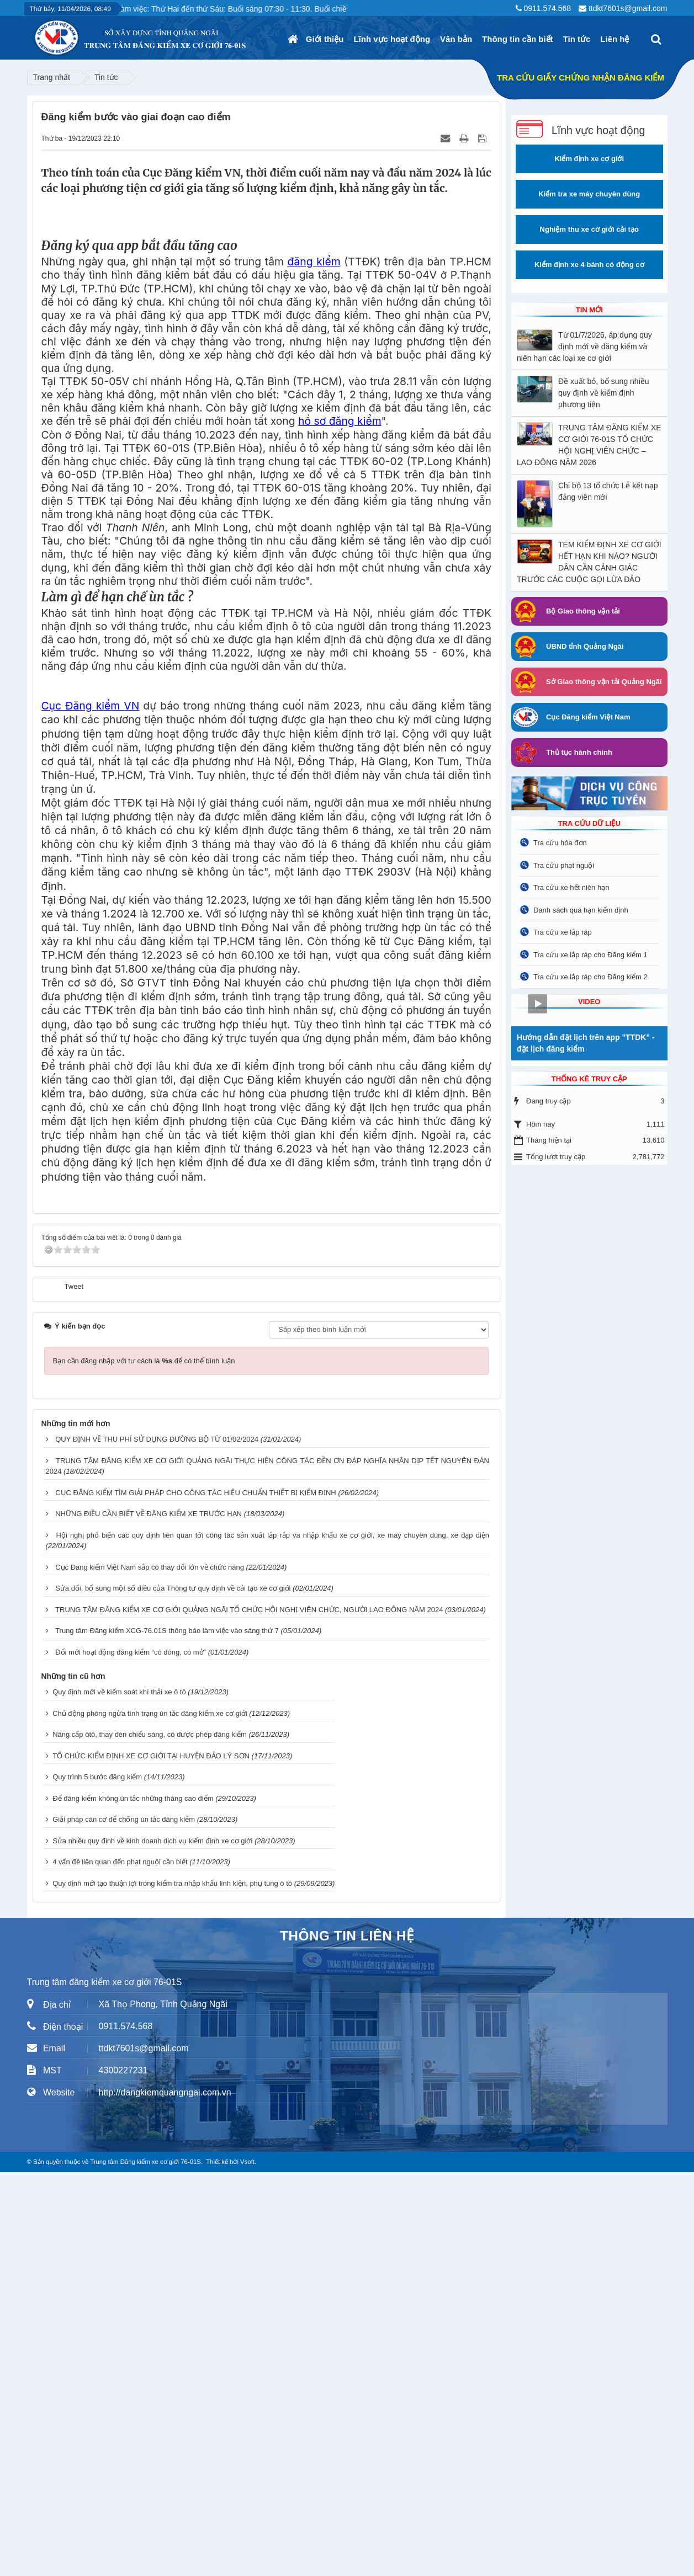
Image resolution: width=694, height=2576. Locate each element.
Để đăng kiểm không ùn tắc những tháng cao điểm (132, 2202)
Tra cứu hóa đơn (560, 843)
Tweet (74, 1690)
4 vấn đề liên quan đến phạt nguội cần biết (119, 2266)
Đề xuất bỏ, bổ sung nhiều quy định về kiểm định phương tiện (603, 393)
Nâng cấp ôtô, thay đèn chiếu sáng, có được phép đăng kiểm (149, 2138)
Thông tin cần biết (517, 39)
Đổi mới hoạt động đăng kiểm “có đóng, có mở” (130, 2056)
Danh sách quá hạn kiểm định (580, 910)
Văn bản (456, 39)
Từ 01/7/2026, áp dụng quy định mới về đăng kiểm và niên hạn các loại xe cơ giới (584, 346)
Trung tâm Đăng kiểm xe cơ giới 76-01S (145, 2565)
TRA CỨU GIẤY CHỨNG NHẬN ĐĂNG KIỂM (580, 77)
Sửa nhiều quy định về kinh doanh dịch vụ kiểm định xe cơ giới (152, 2245)
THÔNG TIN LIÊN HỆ (347, 2339)
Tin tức (577, 39)
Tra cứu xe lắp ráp (562, 932)
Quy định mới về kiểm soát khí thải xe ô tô (119, 2096)
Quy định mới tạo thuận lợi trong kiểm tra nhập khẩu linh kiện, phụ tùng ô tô (172, 2287)
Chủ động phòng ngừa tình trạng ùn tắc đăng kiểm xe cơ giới (149, 2117)
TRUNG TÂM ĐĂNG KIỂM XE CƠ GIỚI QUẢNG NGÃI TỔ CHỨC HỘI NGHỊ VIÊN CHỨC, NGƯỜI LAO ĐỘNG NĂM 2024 (249, 2013)
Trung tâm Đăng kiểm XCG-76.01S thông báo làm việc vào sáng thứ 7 (167, 2034)
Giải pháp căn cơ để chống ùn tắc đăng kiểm (123, 2223)
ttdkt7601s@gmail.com (628, 8)
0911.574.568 (547, 8)
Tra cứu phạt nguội (563, 865)
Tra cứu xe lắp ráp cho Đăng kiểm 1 (590, 955)
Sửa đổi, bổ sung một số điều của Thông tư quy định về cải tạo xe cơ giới (172, 1992)
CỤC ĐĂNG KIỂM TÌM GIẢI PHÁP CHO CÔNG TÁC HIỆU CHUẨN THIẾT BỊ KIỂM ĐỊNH (195, 1896)
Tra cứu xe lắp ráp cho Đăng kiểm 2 (590, 977)
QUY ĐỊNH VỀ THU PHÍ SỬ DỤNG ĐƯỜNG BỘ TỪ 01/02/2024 (156, 1843)
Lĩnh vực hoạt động (391, 39)
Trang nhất (51, 77)
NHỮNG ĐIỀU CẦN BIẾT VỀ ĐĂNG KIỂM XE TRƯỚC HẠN (148, 1917)
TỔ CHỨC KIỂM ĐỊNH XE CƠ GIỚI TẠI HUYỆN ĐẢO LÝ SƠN (151, 2160)
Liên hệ (614, 39)
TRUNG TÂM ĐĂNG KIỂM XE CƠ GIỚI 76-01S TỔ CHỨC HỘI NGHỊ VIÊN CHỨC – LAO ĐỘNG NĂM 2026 (589, 445)
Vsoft (247, 2565)
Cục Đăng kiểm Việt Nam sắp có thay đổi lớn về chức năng (149, 1971)
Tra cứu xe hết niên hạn (571, 887)
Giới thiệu (325, 39)
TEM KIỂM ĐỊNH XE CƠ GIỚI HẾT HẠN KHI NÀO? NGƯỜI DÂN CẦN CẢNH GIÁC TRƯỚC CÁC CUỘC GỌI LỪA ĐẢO (589, 562)
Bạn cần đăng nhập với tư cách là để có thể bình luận (144, 1765)
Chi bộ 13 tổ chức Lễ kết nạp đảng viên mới (608, 491)
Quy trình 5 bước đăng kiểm (97, 2181)
